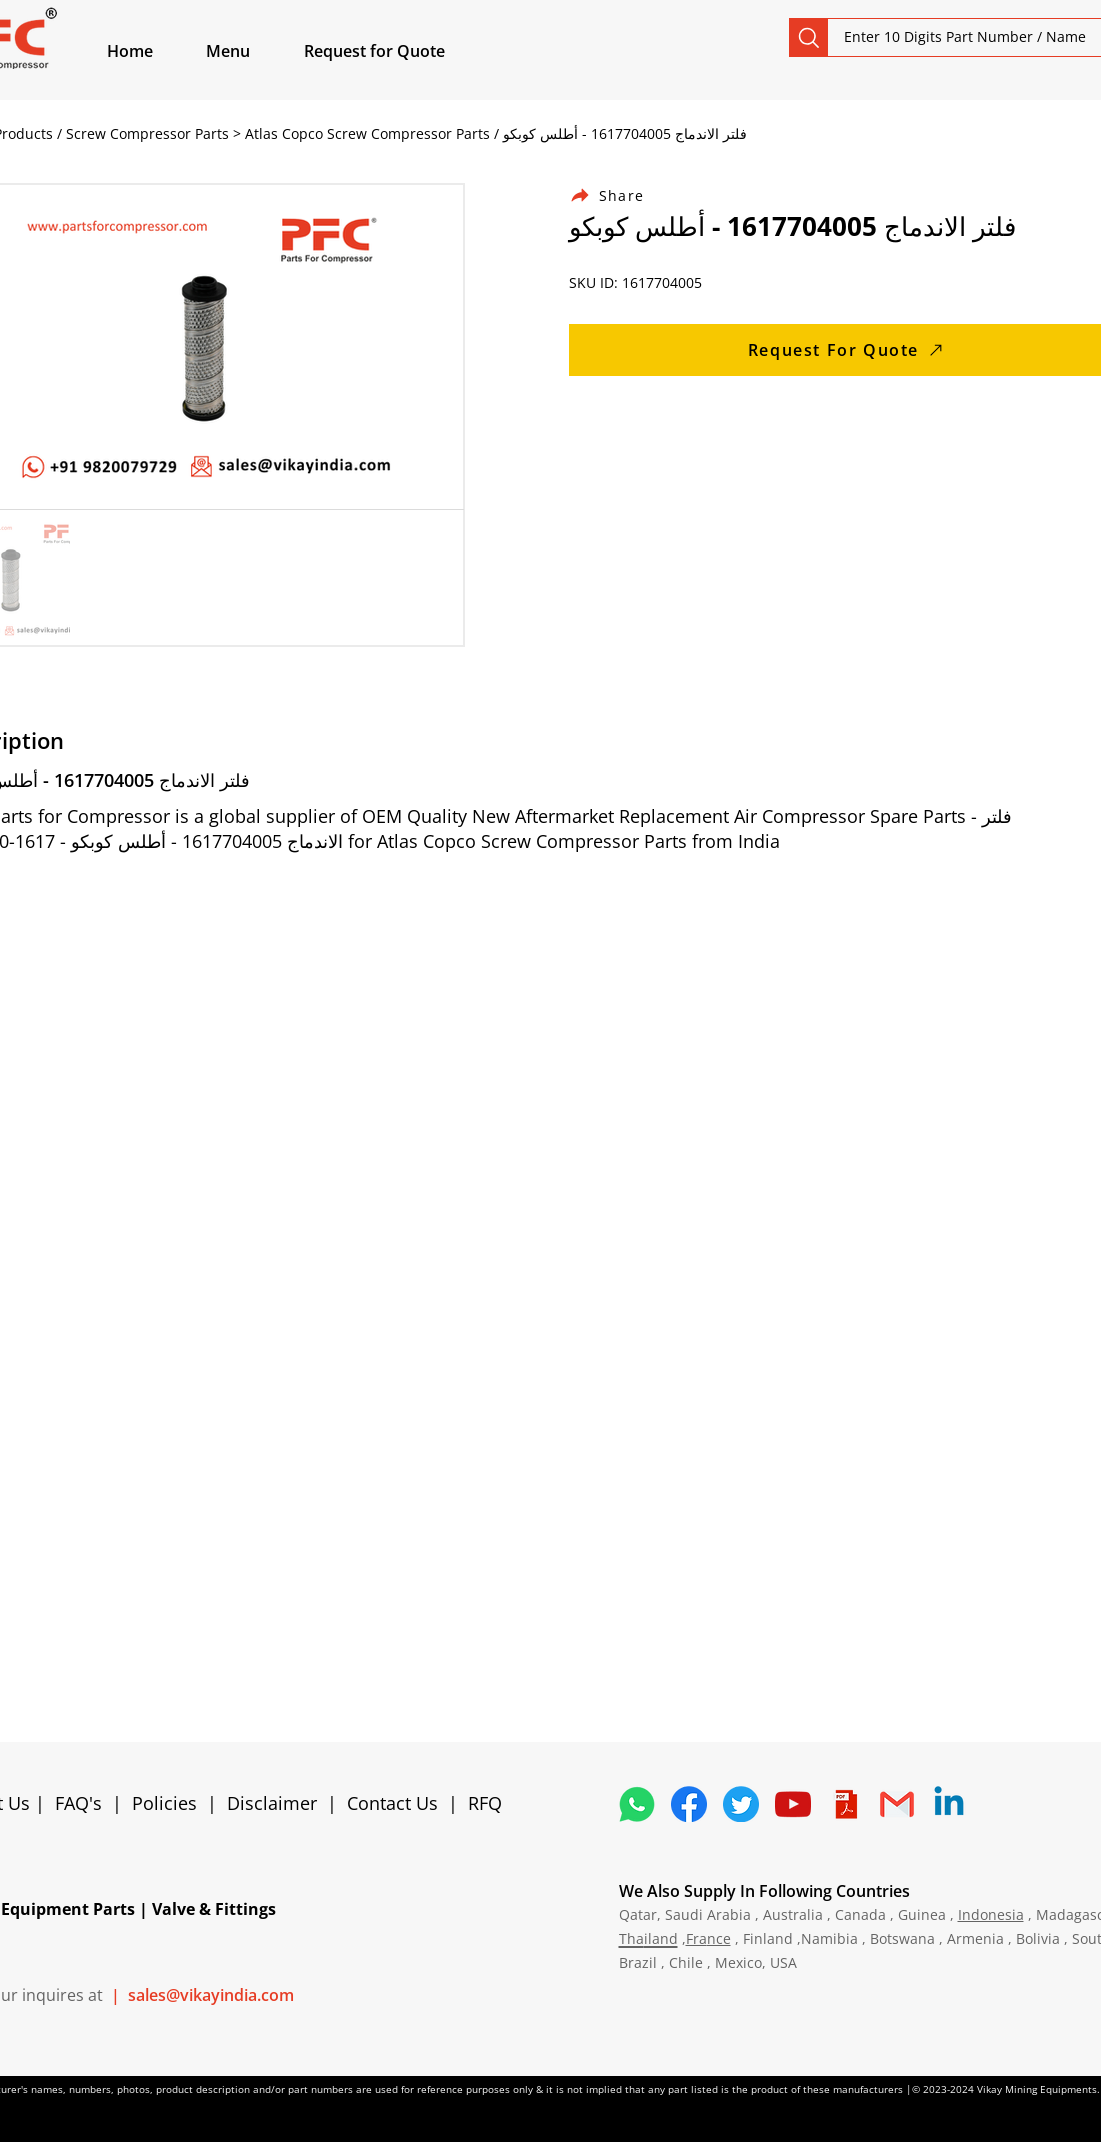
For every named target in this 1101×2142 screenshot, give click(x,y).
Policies (164, 1803)
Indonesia (991, 1914)
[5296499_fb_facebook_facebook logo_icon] (689, 1804)
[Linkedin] (949, 1804)
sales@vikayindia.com (211, 1995)
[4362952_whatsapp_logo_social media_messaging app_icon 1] (637, 1804)
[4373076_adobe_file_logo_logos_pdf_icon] (845, 1804)
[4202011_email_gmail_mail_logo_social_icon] (897, 1804)
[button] (251, 51)
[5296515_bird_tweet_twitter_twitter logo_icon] (741, 1804)
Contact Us (392, 1803)
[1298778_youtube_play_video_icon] (793, 1804)
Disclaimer (277, 1803)
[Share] (619, 195)
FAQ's (78, 1803)
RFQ (485, 1803)
